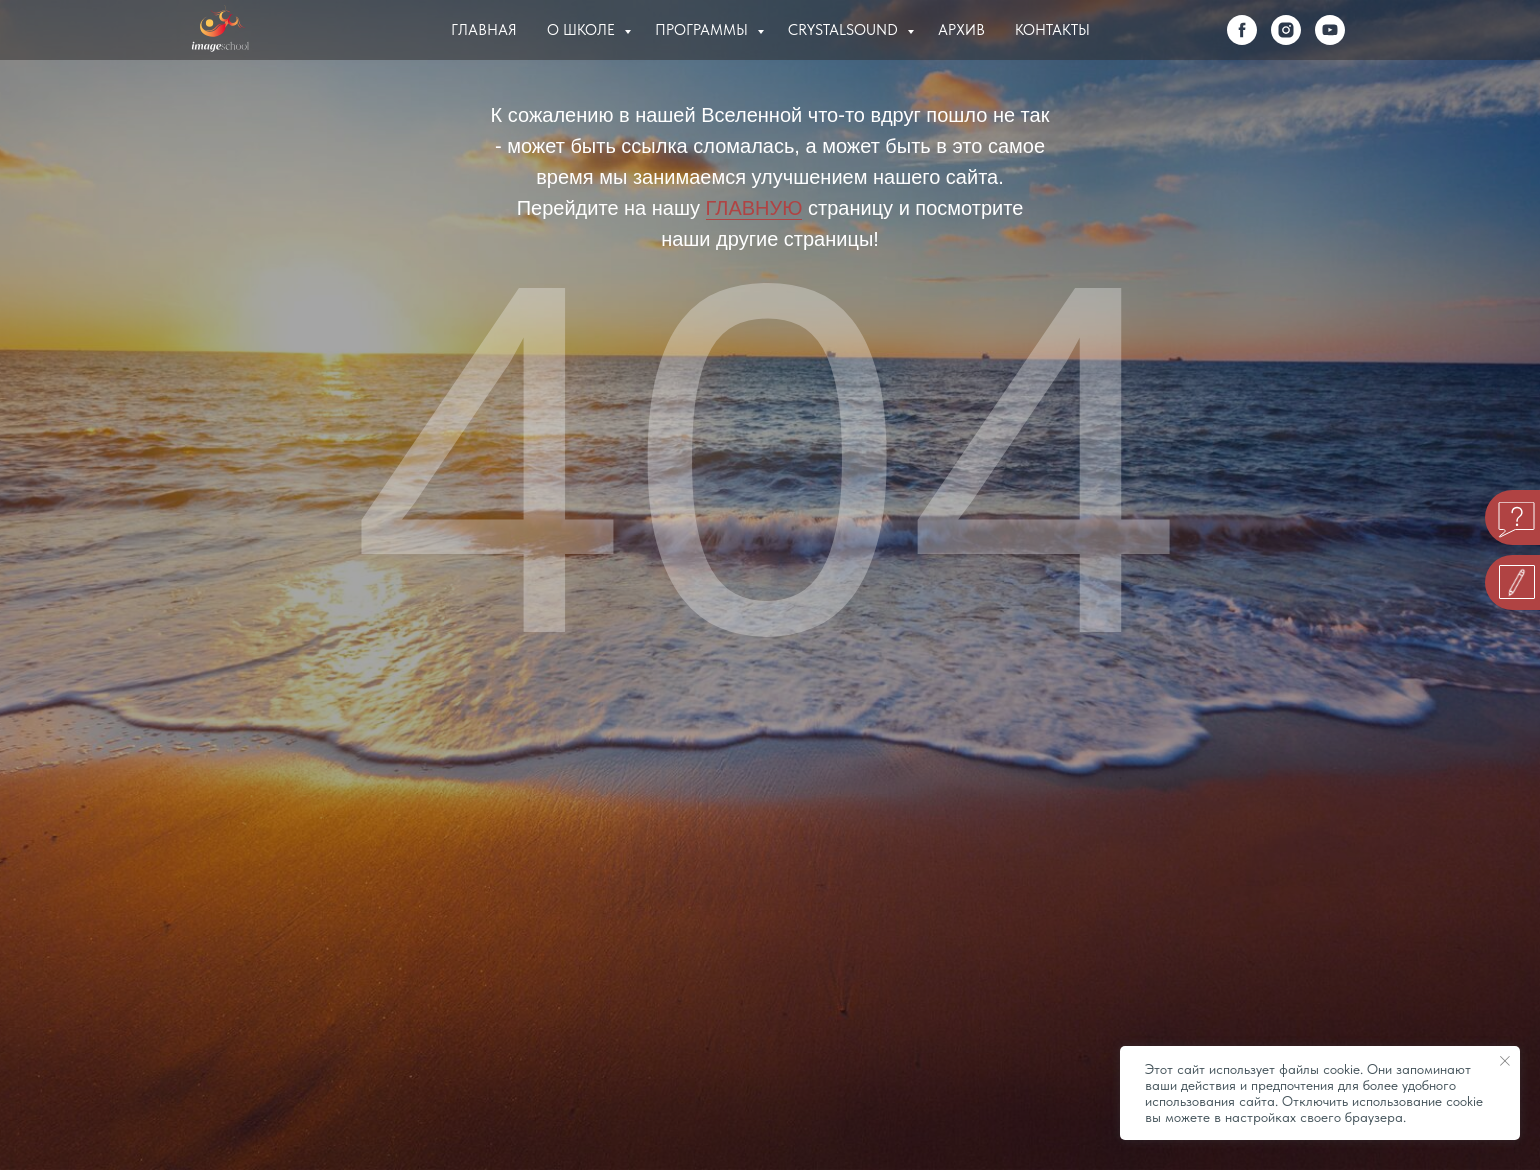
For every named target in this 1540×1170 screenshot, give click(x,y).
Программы (703, 30)
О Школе (583, 30)
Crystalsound (845, 30)
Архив (961, 30)
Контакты (1052, 30)
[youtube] (1330, 30)
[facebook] (1242, 30)
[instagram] (1286, 30)
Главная (484, 30)
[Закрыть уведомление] (1505, 1061)
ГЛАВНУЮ (754, 208)
